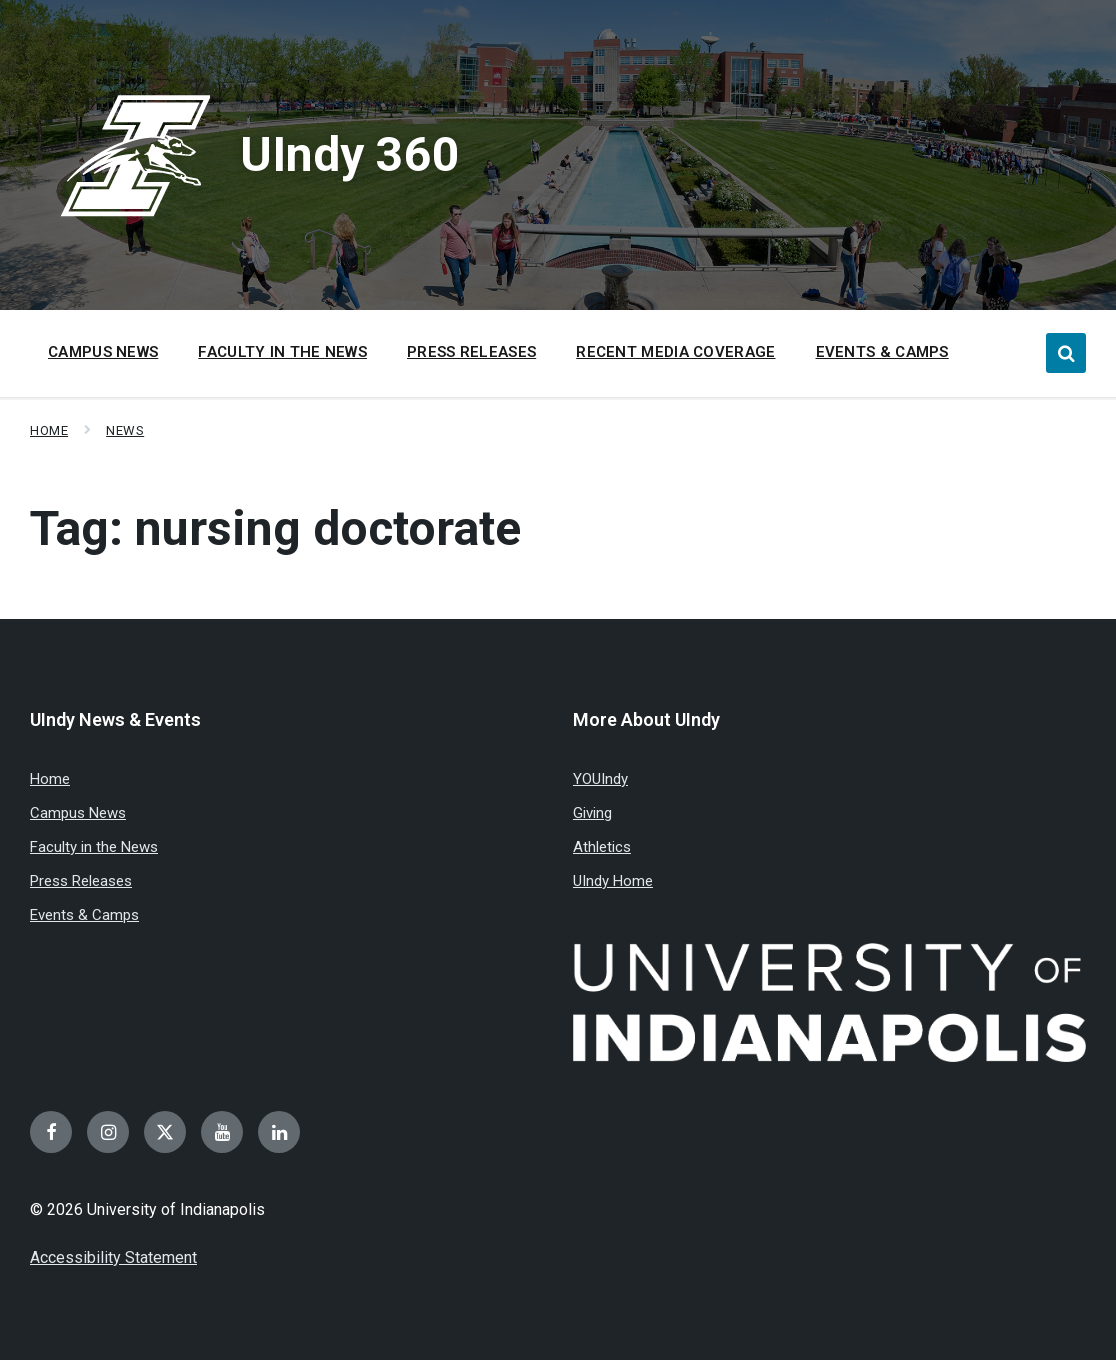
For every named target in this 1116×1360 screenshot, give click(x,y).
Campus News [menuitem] (103, 352)
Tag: (275, 528)
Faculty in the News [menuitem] (282, 352)
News (125, 430)
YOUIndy (600, 779)
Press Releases (81, 881)
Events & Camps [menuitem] (882, 352)
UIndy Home (613, 881)
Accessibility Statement (113, 1257)
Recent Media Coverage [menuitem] (675, 352)
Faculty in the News (94, 847)
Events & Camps (84, 915)
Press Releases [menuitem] (471, 352)
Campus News (78, 813)
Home (49, 430)
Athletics (602, 847)
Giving (592, 813)
